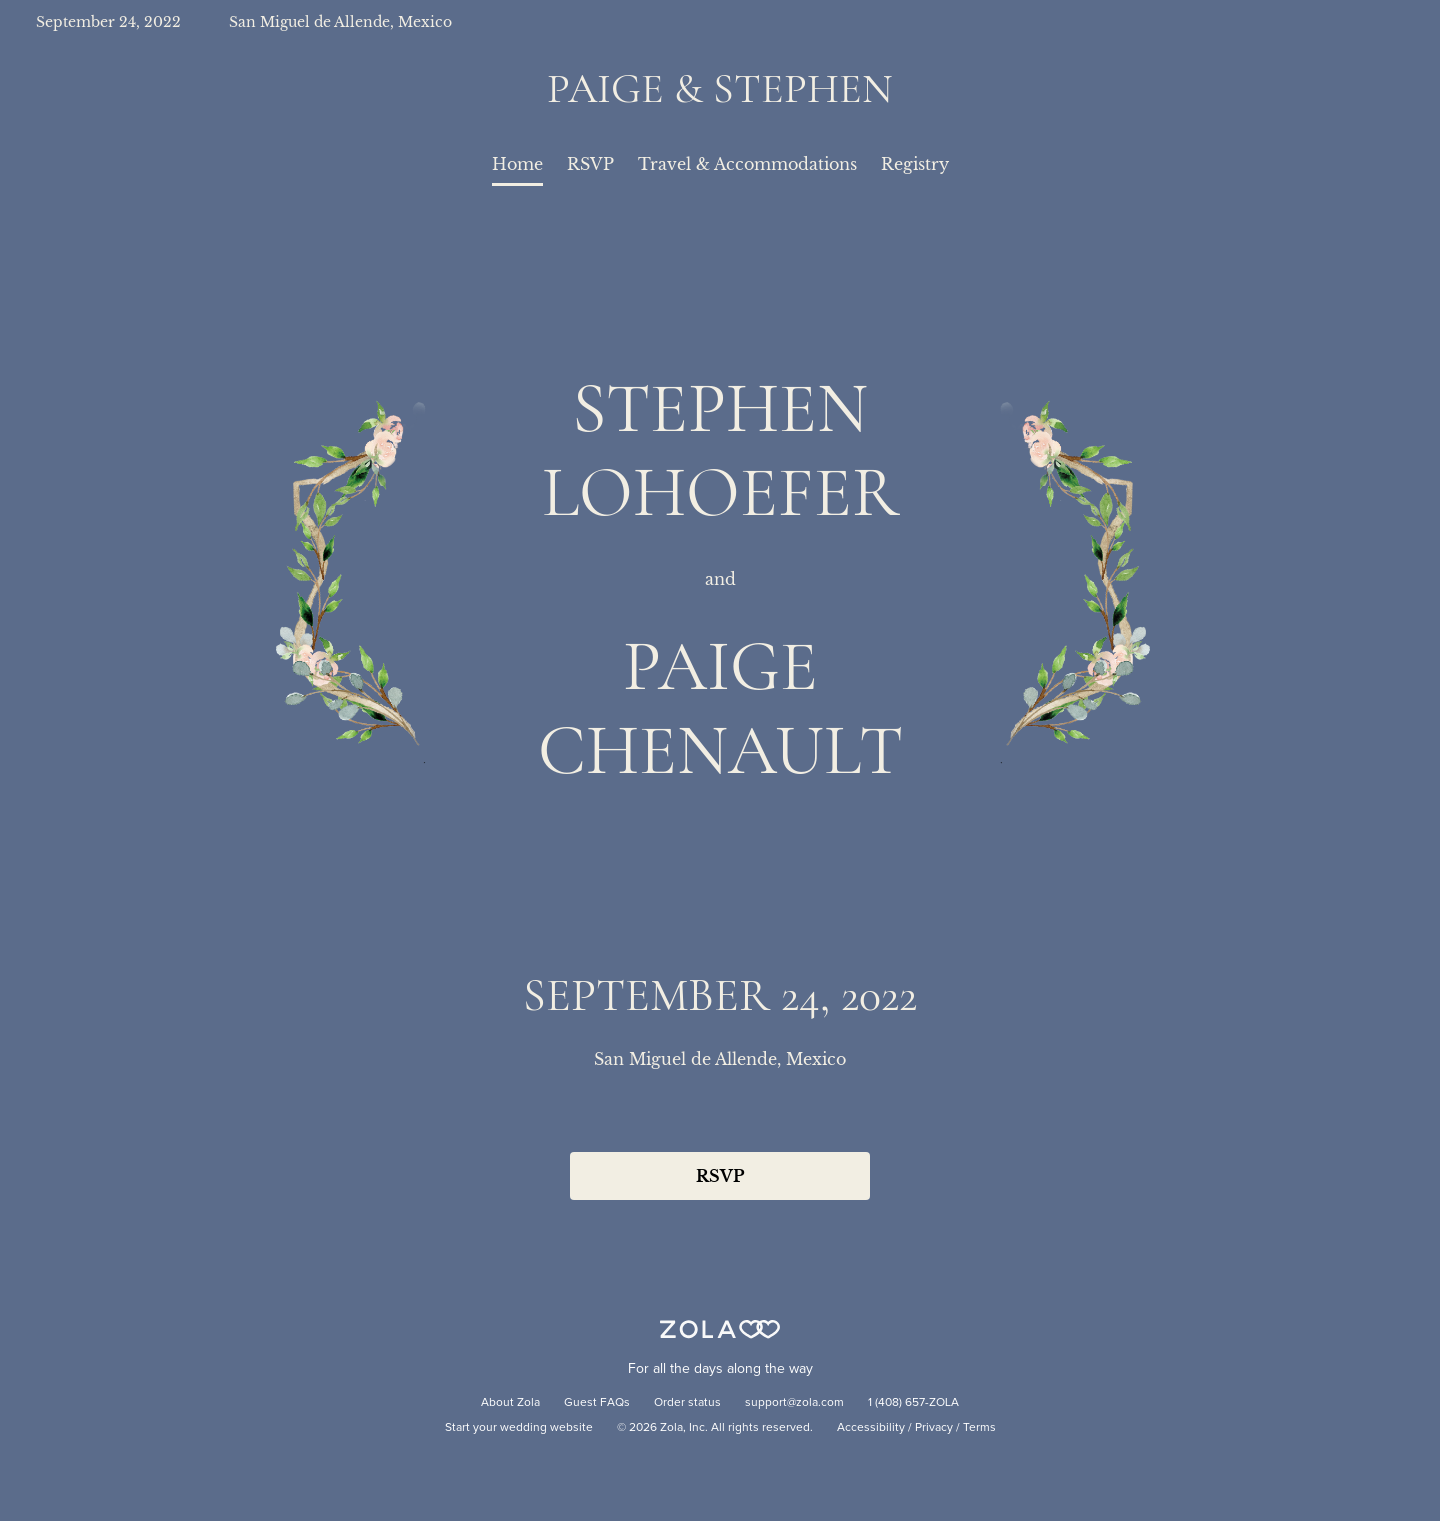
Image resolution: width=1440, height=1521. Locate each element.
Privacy (934, 1428)
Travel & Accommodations (747, 164)
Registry (915, 164)
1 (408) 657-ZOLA (913, 1403)
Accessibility (871, 1428)
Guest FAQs (597, 1403)
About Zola (510, 1403)
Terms (979, 1428)
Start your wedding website (519, 1428)
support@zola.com (794, 1403)
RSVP (590, 164)
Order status (687, 1403)
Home (517, 164)
